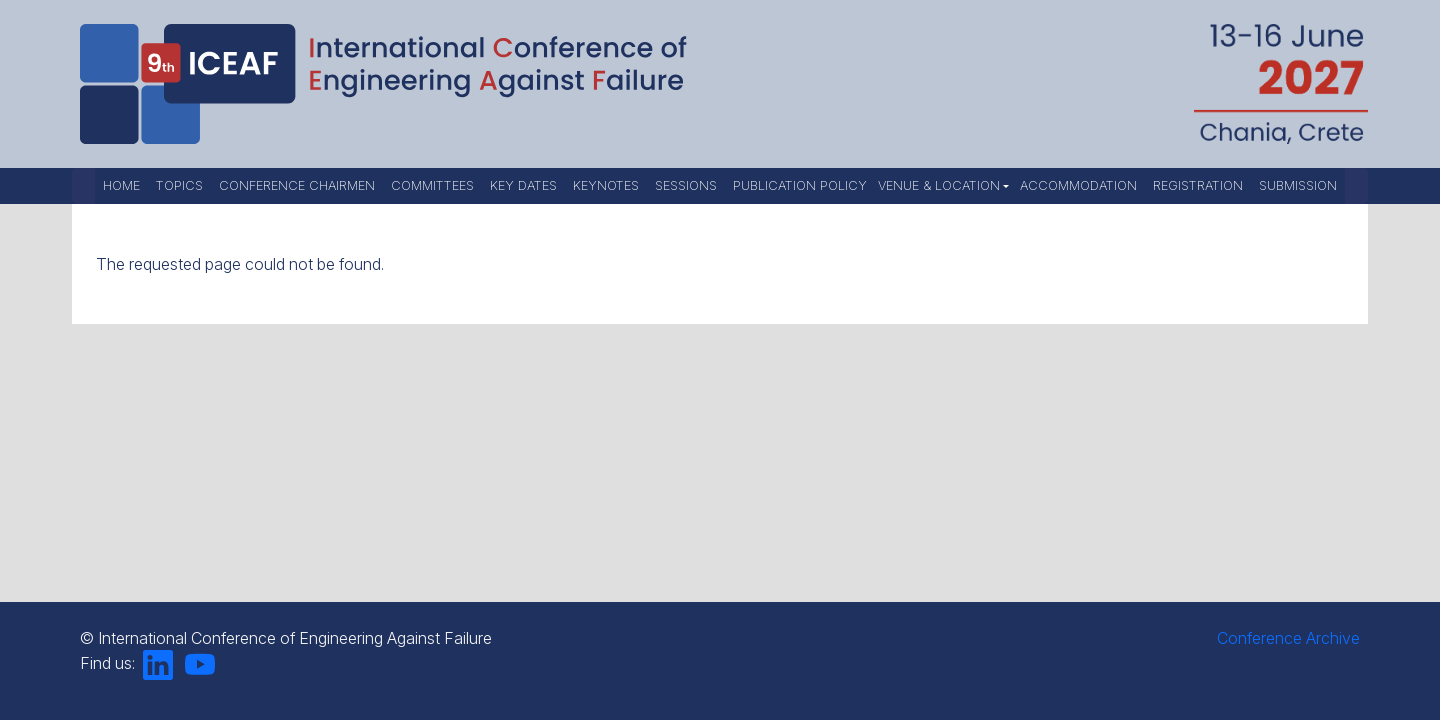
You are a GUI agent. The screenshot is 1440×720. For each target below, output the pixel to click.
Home (121, 185)
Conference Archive (1288, 638)
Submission (1298, 185)
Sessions (686, 185)
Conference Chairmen (297, 185)
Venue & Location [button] (939, 185)
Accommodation (1078, 185)
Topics (179, 185)
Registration (1198, 185)
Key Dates (523, 185)
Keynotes (606, 185)
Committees (432, 185)
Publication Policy (800, 185)
